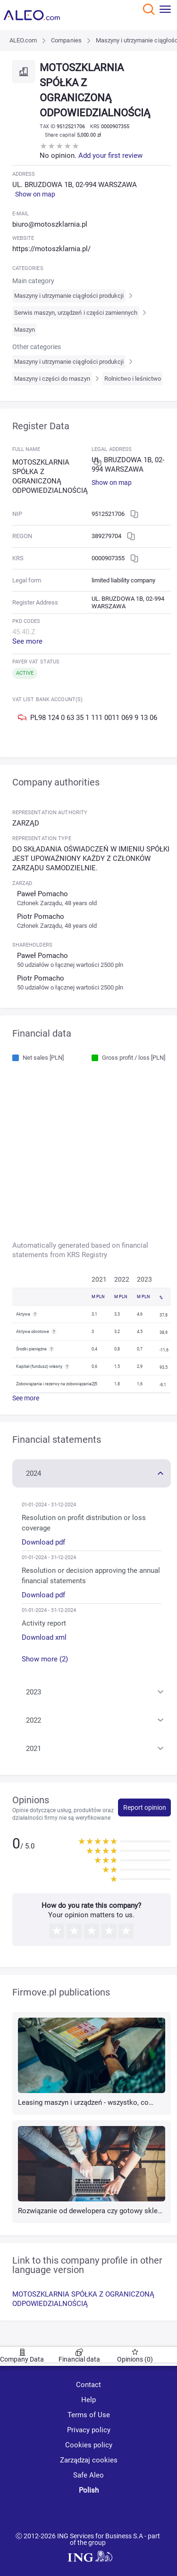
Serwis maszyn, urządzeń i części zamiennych (76, 312)
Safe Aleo (88, 2475)
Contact (88, 2384)
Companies (66, 40)
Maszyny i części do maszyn (52, 378)
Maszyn (24, 329)
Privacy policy (88, 2430)
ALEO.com (23, 40)
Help (88, 2400)
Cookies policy (88, 2445)
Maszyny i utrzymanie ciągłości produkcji (69, 295)
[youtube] (55, 2513)
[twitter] (124, 2513)
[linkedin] (91, 2513)
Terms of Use (88, 2415)
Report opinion (144, 1807)
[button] (91, 1472)
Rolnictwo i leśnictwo (132, 378)
